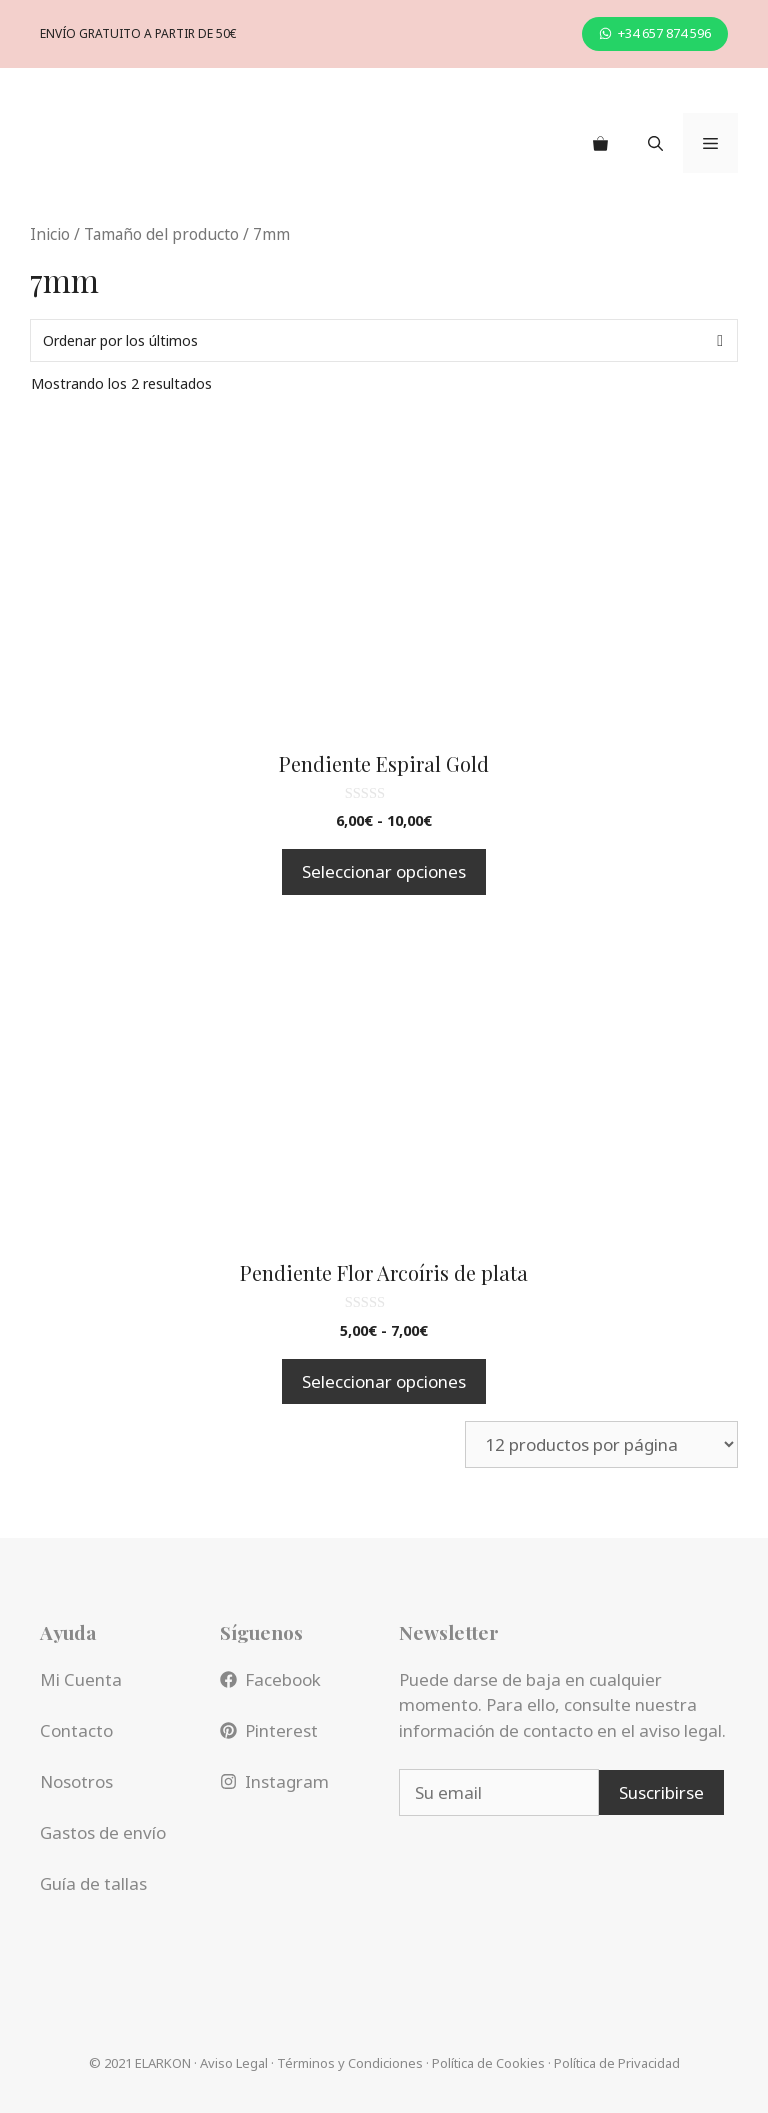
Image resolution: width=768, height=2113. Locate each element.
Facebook (283, 1679)
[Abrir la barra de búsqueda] (655, 143)
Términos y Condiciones (350, 2063)
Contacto (76, 1730)
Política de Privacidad (617, 2063)
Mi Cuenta (81, 1679)
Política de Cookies (488, 2063)
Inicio (50, 234)
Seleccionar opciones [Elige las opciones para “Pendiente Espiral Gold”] (384, 871)
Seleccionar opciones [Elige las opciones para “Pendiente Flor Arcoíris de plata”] (384, 1381)
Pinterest (281, 1730)
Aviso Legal (234, 2063)
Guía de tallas (93, 1883)
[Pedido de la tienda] (384, 340)
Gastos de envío (103, 1832)
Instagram (287, 1781)
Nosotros (76, 1781)
